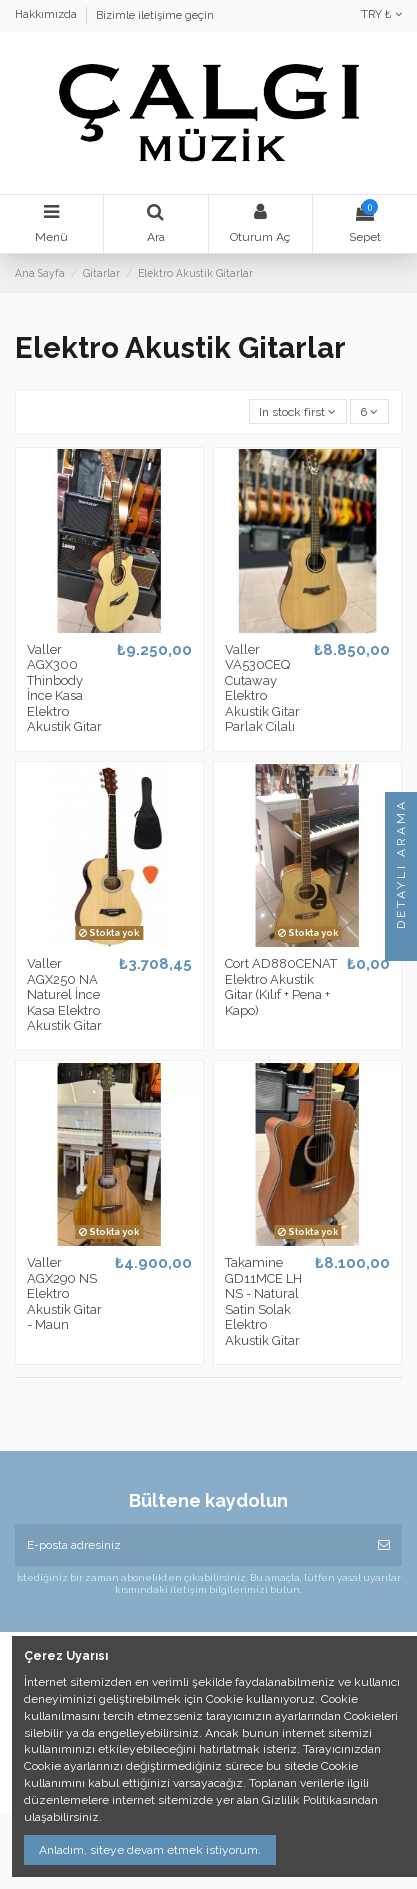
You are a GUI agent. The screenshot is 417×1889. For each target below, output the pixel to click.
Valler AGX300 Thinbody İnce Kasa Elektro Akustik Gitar (64, 688)
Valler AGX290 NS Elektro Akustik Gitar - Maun (64, 1293)
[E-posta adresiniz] (190, 1545)
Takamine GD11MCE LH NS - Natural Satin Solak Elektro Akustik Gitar (263, 1301)
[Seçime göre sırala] (298, 411)
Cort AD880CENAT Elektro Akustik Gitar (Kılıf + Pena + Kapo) (281, 987)
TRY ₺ (381, 14)
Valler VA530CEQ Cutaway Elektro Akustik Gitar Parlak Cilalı (262, 688)
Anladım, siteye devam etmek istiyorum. (150, 1850)
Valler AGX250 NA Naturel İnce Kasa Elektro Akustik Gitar (64, 994)
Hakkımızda (47, 15)
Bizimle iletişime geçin (155, 15)
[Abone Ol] (384, 1545)
